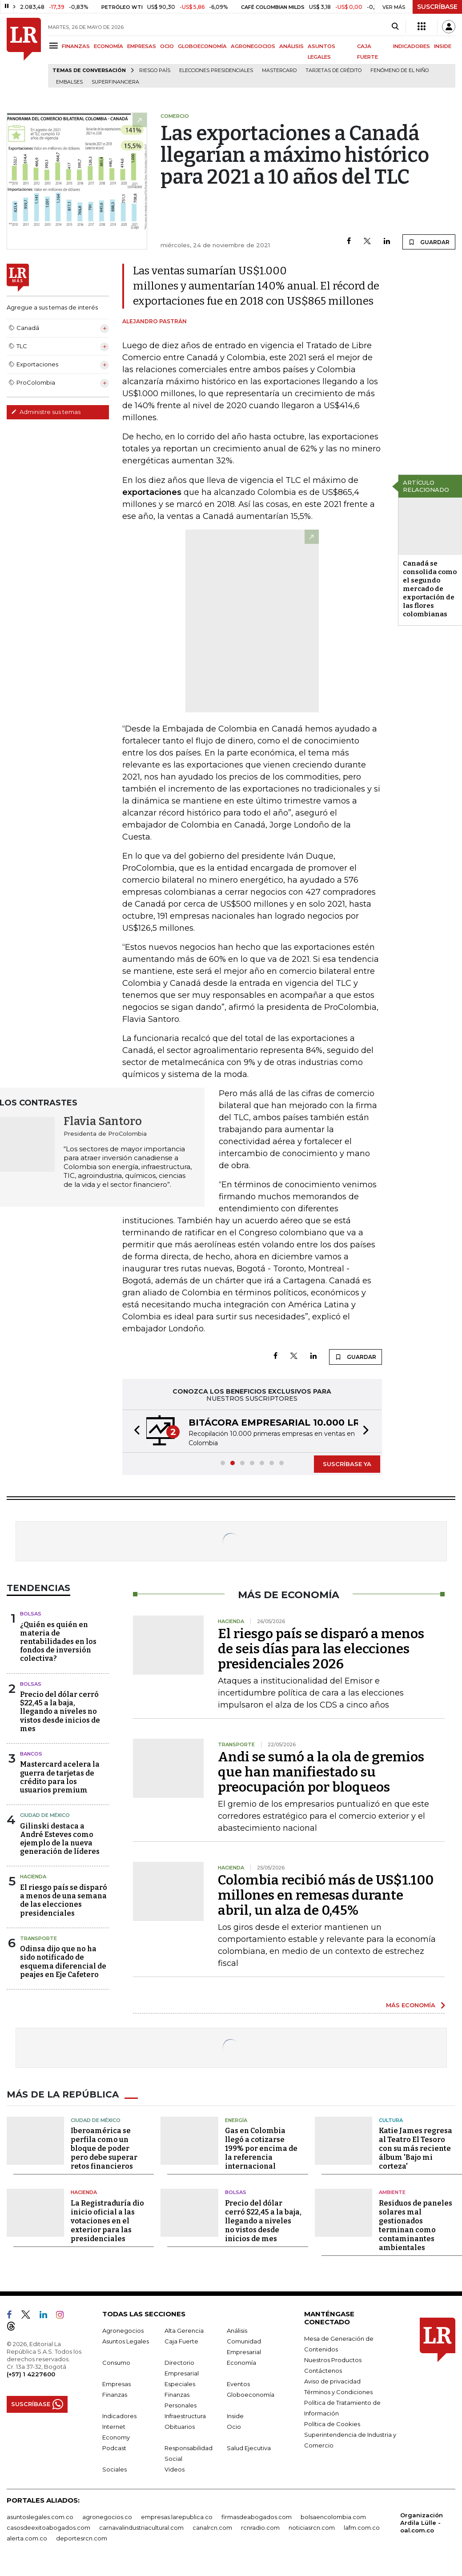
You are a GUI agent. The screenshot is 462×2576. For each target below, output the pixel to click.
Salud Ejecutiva (249, 2447)
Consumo (116, 2362)
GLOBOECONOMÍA (202, 46)
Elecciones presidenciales (216, 70)
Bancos (31, 1754)
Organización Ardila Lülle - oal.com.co (421, 2523)
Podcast (114, 2447)
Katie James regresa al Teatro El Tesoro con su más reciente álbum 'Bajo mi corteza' (415, 2148)
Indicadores (119, 2415)
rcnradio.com (260, 2527)
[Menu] (55, 46)
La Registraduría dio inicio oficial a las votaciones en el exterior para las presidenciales (107, 2221)
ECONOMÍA (108, 46)
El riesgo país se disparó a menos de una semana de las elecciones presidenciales (63, 1900)
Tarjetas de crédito (333, 70)
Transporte (38, 1938)
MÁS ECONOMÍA (410, 2005)
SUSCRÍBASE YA (347, 1463)
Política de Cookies (332, 2423)
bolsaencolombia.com (333, 2516)
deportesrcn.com (81, 2538)
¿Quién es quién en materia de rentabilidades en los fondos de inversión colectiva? (58, 1641)
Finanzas (114, 2394)
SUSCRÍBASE (437, 7)
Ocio (234, 2426)
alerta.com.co (27, 2538)
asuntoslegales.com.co (40, 2516)
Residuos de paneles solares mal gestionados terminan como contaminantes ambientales (415, 2225)
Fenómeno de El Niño (399, 70)
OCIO (167, 46)
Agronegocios (123, 2330)
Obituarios (180, 2426)
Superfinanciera (115, 82)
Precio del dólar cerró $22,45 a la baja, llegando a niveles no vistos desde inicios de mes (60, 1711)
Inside (235, 2415)
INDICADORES (411, 46)
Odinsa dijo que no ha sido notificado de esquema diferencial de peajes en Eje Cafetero (63, 1962)
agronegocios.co (107, 2516)
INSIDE (442, 46)
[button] (134, 1431)
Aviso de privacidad (332, 2381)
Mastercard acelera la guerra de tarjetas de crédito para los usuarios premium (60, 1777)
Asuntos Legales (125, 2341)
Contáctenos (323, 2370)
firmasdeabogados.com (256, 2516)
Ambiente (392, 2192)
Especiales (180, 2383)
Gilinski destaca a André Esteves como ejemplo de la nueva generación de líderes (60, 1839)
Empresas (116, 2383)
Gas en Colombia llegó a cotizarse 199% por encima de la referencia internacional (261, 2148)
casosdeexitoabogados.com (48, 2527)
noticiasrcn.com (312, 2527)
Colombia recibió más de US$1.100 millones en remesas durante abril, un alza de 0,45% (326, 1895)
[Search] (395, 26)
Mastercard (279, 70)
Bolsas (30, 1614)
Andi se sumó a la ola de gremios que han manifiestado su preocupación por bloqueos (321, 1772)
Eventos (238, 2383)
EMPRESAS (141, 46)
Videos (175, 2469)
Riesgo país (154, 70)
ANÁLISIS (291, 46)
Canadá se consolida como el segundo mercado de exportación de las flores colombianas (430, 588)
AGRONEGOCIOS (253, 46)
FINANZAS (76, 46)
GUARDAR (429, 241)
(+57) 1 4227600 (31, 2374)
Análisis (237, 2330)
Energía (236, 2120)
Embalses (69, 82)
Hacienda (33, 1876)
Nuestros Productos (333, 2359)
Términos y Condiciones (338, 2391)
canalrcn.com (212, 2527)
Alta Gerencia (184, 2330)
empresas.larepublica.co (177, 2516)
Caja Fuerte (181, 2341)
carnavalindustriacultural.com (141, 2527)
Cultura (391, 2120)
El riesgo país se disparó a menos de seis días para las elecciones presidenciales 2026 (321, 1649)
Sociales (114, 2469)
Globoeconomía (250, 2394)
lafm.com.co (362, 2527)
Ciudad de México (45, 1815)
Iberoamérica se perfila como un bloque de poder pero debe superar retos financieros (104, 2148)
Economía (241, 2362)
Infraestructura (185, 2415)
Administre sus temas (45, 411)
